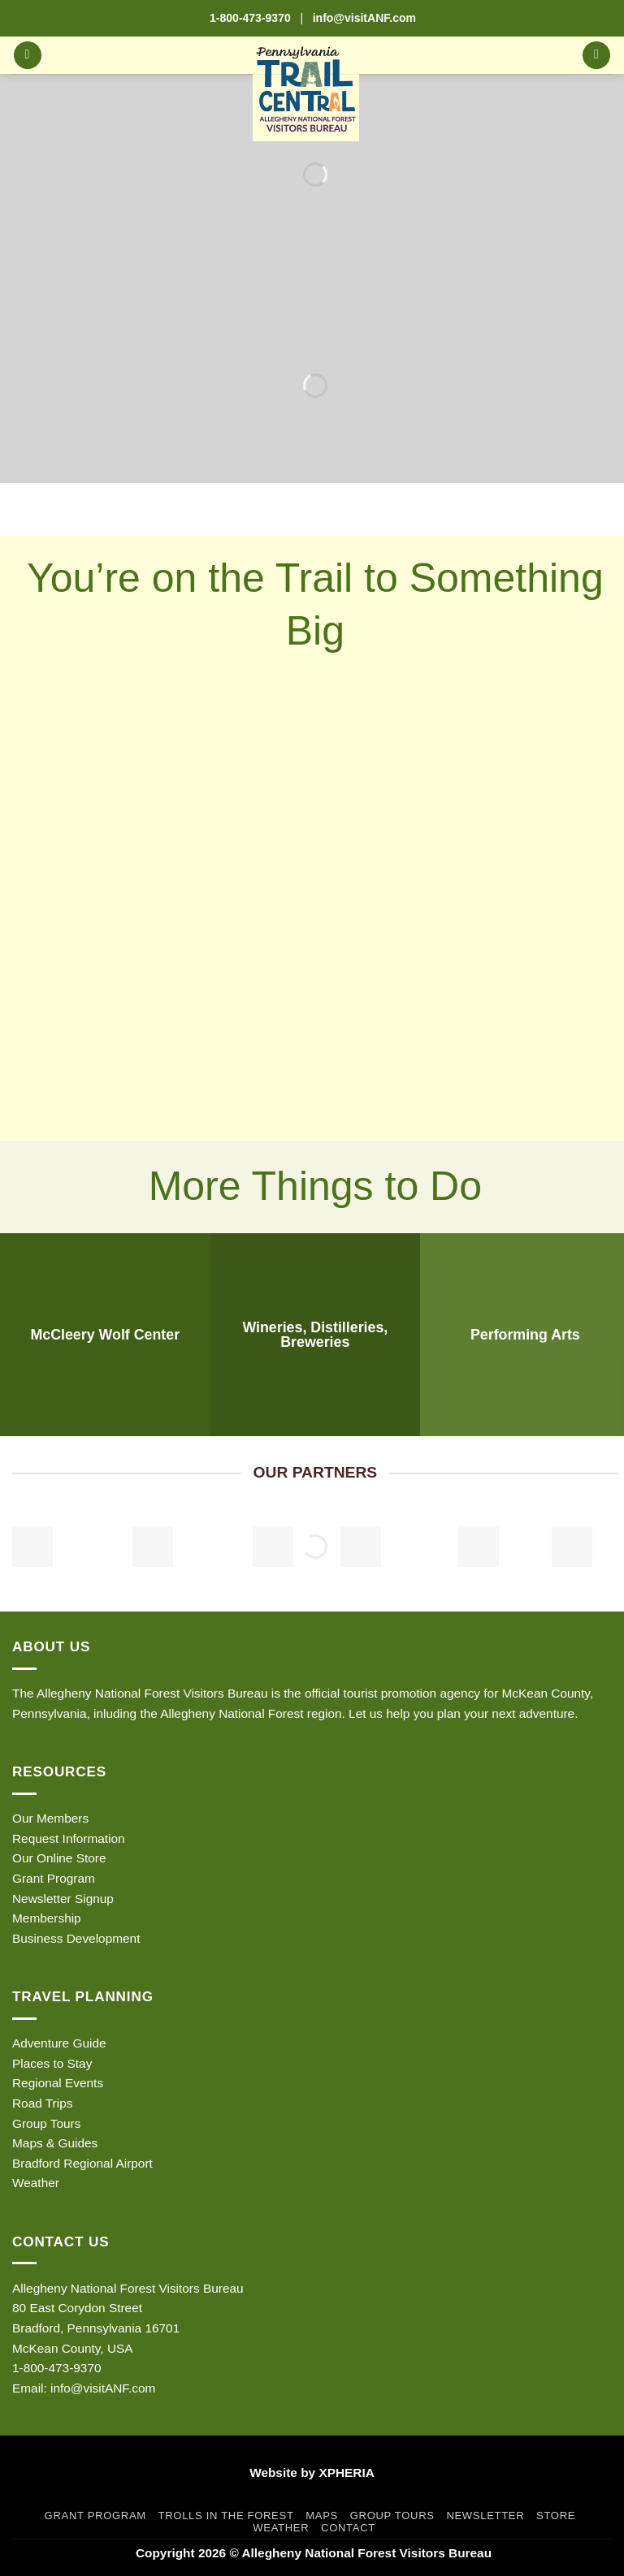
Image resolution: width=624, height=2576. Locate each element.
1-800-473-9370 (250, 17)
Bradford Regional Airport (82, 2163)
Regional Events (57, 2083)
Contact (348, 2528)
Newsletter (485, 2515)
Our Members (50, 1818)
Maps (322, 2515)
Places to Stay (52, 2063)
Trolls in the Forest (226, 2515)
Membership (46, 1918)
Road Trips (42, 2103)
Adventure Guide (59, 2043)
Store (555, 2515)
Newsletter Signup (63, 1898)
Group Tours (46, 2123)
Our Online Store (59, 1858)
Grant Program (53, 1878)
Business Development (76, 1938)
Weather (35, 2183)
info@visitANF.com (102, 2388)
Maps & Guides (55, 2143)
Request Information (68, 1838)
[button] (27, 55)
